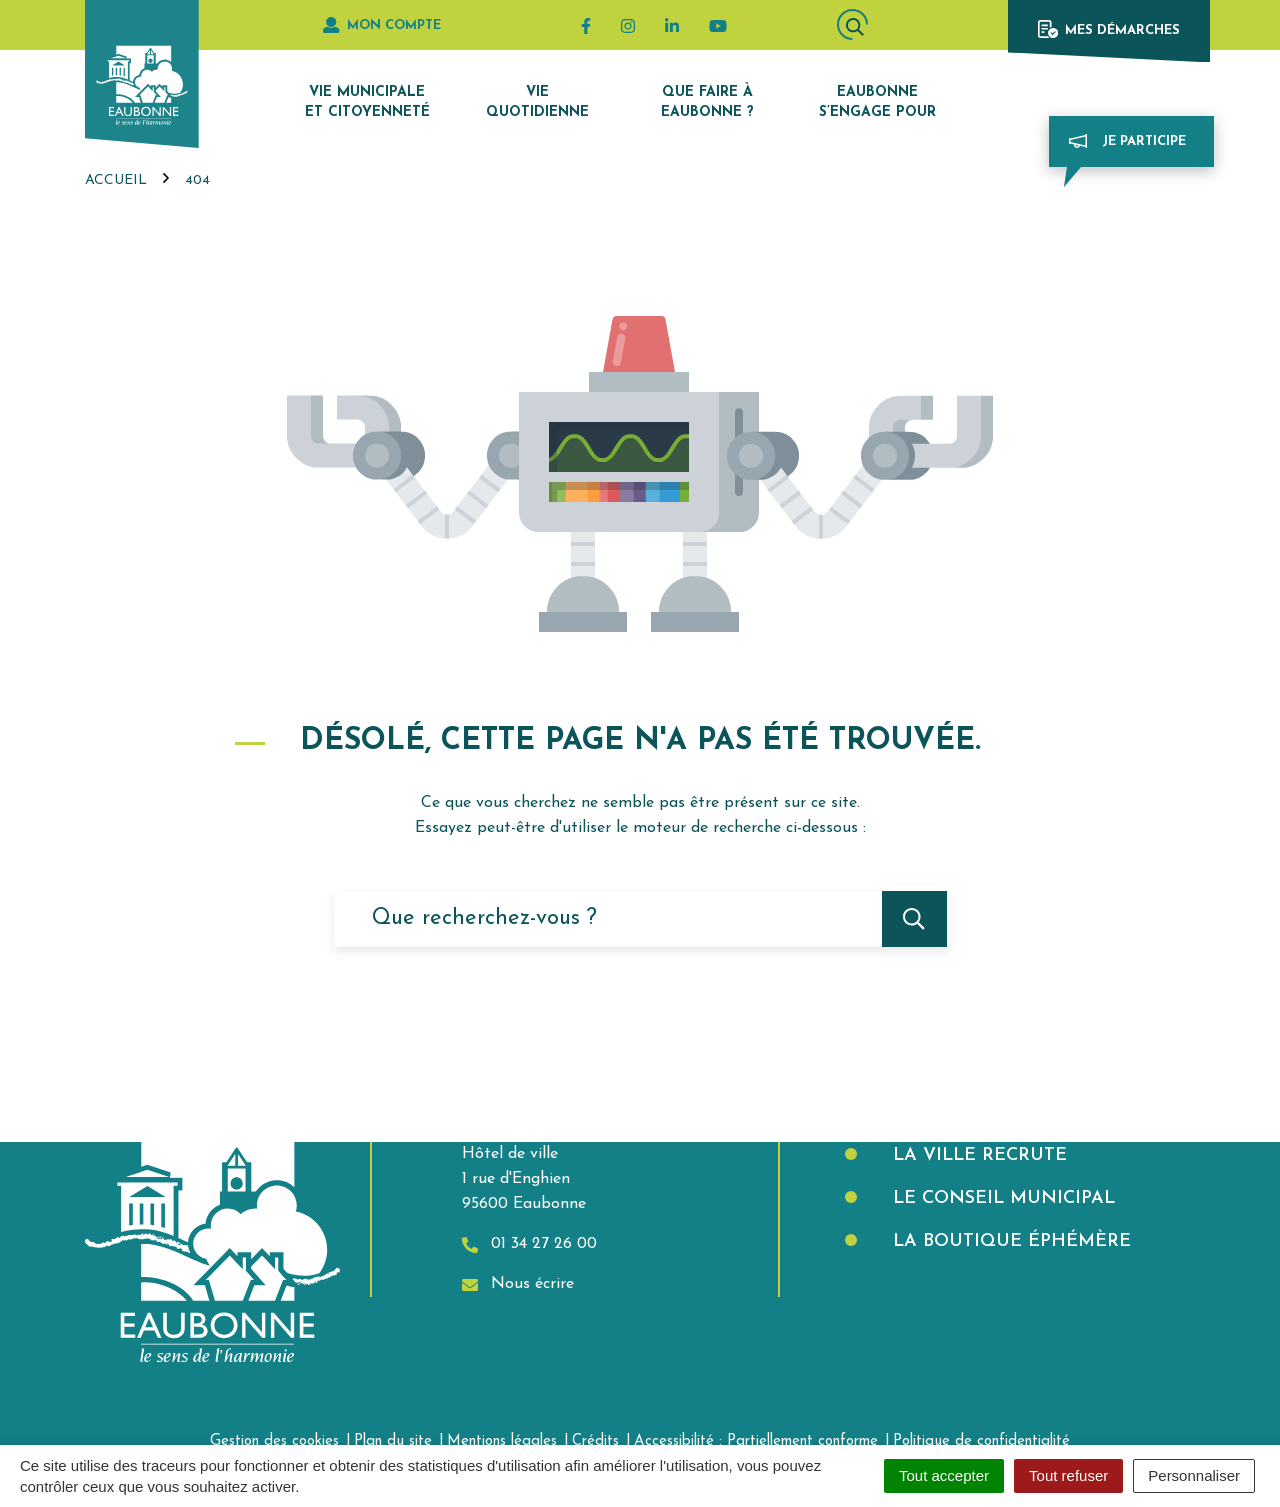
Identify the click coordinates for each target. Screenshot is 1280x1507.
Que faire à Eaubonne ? (707, 102)
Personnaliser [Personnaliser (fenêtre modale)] (1194, 1475)
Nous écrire (518, 1284)
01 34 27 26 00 (529, 1244)
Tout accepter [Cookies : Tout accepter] (944, 1475)
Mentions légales (502, 1441)
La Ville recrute (977, 1155)
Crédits (595, 1441)
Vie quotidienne (537, 102)
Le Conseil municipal (1001, 1198)
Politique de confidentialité (981, 1441)
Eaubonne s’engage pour (877, 102)
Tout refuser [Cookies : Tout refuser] (1068, 1475)
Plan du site (393, 1441)
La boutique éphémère (1009, 1241)
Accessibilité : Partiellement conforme (756, 1441)
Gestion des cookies (274, 1441)
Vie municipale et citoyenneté (367, 102)
